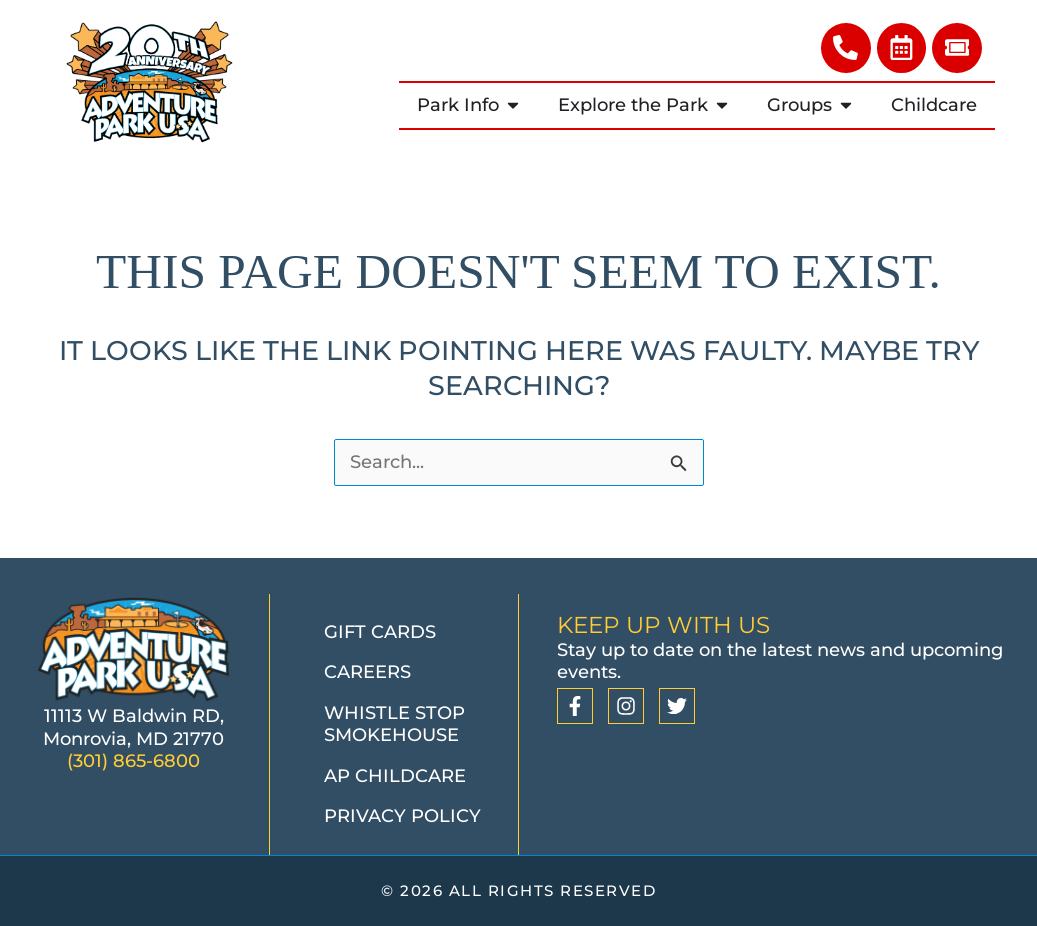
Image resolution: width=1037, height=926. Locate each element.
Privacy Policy (402, 817)
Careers (367, 673)
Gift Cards (380, 632)
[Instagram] (626, 706)
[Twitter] (677, 706)
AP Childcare (395, 776)
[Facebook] (575, 706)
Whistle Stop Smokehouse (394, 724)
